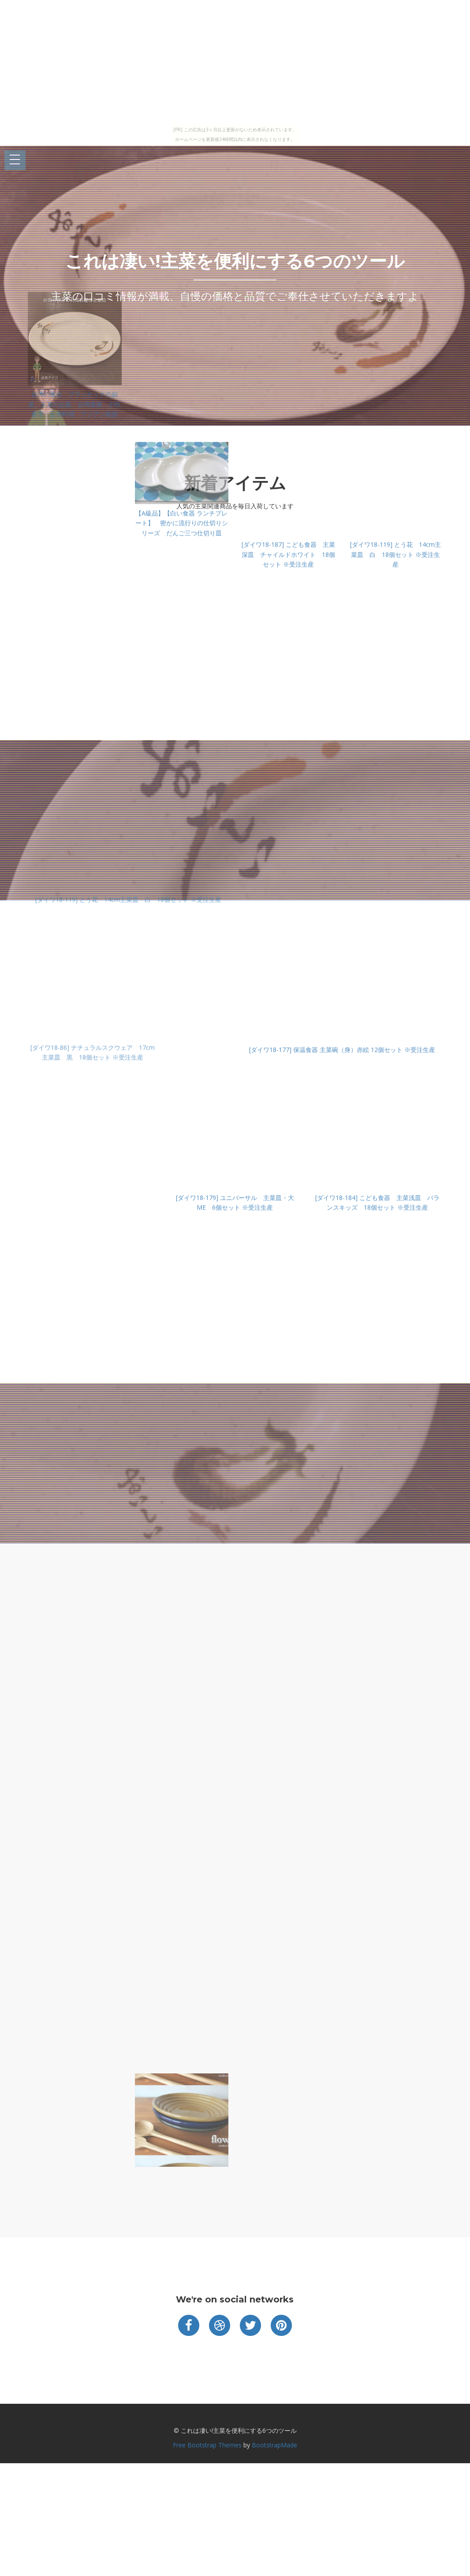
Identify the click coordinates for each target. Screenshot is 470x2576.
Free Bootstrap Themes (207, 2445)
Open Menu (15, 160)
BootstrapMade (274, 2445)
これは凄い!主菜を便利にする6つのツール (235, 261)
